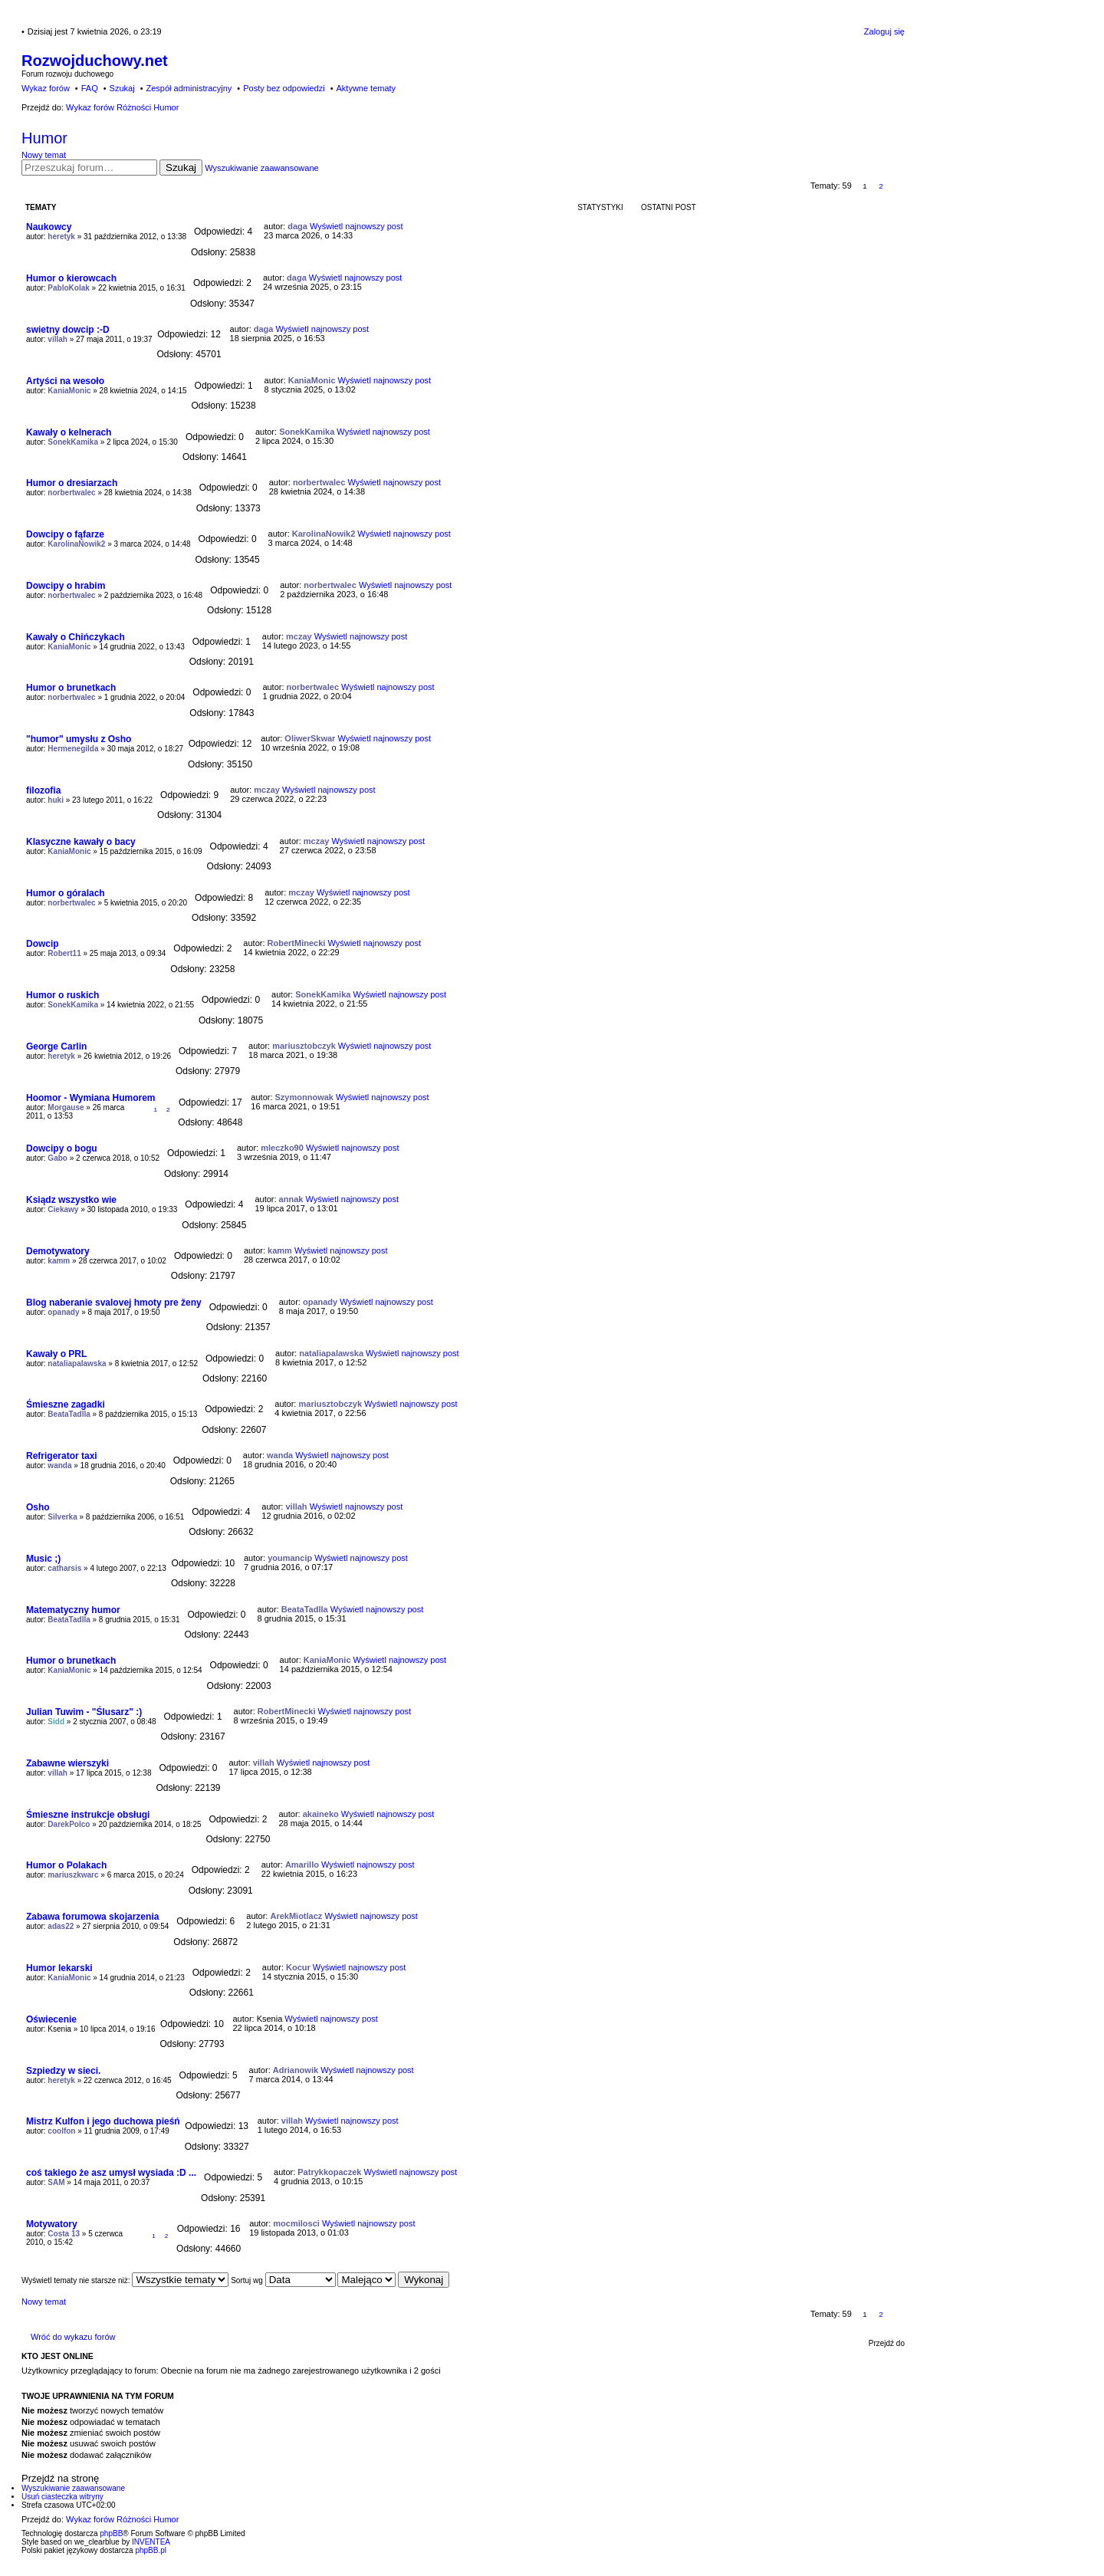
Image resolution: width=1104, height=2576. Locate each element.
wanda (59, 1465)
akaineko (321, 1814)
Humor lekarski (59, 1968)
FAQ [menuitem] (89, 88)
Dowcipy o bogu (61, 1148)
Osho (38, 1507)
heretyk (61, 236)
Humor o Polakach (66, 1865)
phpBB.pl (150, 2550)
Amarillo (302, 1864)
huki (56, 800)
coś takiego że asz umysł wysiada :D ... (111, 2172)
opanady (63, 1312)
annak (291, 1199)
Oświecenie (51, 2019)
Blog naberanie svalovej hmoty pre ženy (114, 1302)
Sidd (56, 1721)
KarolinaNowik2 (76, 544)
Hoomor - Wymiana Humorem (90, 1097)
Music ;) (43, 1558)
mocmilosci (296, 2223)
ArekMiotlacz (296, 1916)
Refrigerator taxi (61, 1456)
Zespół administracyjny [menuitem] (189, 88)
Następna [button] (897, 186)
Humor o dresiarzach (71, 483)
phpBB (111, 2533)
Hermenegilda (73, 748)
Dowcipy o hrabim (65, 585)
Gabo (57, 1158)
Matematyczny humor (73, 1610)
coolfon (61, 2131)
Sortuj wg (283, 2280)
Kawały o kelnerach (68, 432)
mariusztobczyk (304, 1045)
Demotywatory (58, 1251)
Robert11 (64, 953)
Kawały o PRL (56, 1354)
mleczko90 (282, 1147)
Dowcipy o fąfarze (65, 534)
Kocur (298, 1967)
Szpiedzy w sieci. (63, 2070)
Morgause (66, 1107)
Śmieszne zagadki (65, 1404)
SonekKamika (73, 442)
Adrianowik (295, 2070)
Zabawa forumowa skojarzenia (92, 1916)
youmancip (290, 1557)
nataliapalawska (77, 1363)
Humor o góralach (65, 893)
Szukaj (181, 167)
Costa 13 (64, 2233)
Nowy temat (43, 154)
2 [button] (881, 186)
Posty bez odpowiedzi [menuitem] (283, 88)
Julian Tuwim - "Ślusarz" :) (84, 1712)
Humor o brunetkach (71, 687)
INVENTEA (151, 2542)
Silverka (62, 1517)
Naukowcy (48, 227)
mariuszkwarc (73, 1875)
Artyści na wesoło (65, 381)
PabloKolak (68, 288)
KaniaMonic (69, 390)
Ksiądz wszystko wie (71, 1199)
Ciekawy (63, 1209)
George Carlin (56, 1046)
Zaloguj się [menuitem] (884, 31)
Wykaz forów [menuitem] (45, 88)
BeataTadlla (69, 1414)
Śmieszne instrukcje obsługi (88, 1814)
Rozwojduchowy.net (94, 60)
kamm (59, 1261)
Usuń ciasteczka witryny (62, 2496)
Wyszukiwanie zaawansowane (261, 167)
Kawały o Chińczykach (75, 637)
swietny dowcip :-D (68, 329)
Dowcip (42, 943)
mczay (299, 636)
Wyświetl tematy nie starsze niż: (124, 2280)
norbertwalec (71, 492)
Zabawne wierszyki (67, 1763)
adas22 (61, 1926)
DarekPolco (69, 1824)
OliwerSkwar (309, 738)
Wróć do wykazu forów (73, 2336)
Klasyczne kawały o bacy (81, 841)
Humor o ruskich (62, 995)
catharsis (64, 1568)
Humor (44, 138)
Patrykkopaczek (329, 2172)
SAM (56, 2182)
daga (297, 226)
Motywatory (51, 2224)
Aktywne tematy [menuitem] (366, 88)
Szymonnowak (304, 1097)
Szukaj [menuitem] (122, 88)
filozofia (43, 790)
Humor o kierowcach (71, 278)
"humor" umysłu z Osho (78, 739)
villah (57, 339)
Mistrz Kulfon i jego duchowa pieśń (103, 2121)
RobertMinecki (297, 943)
